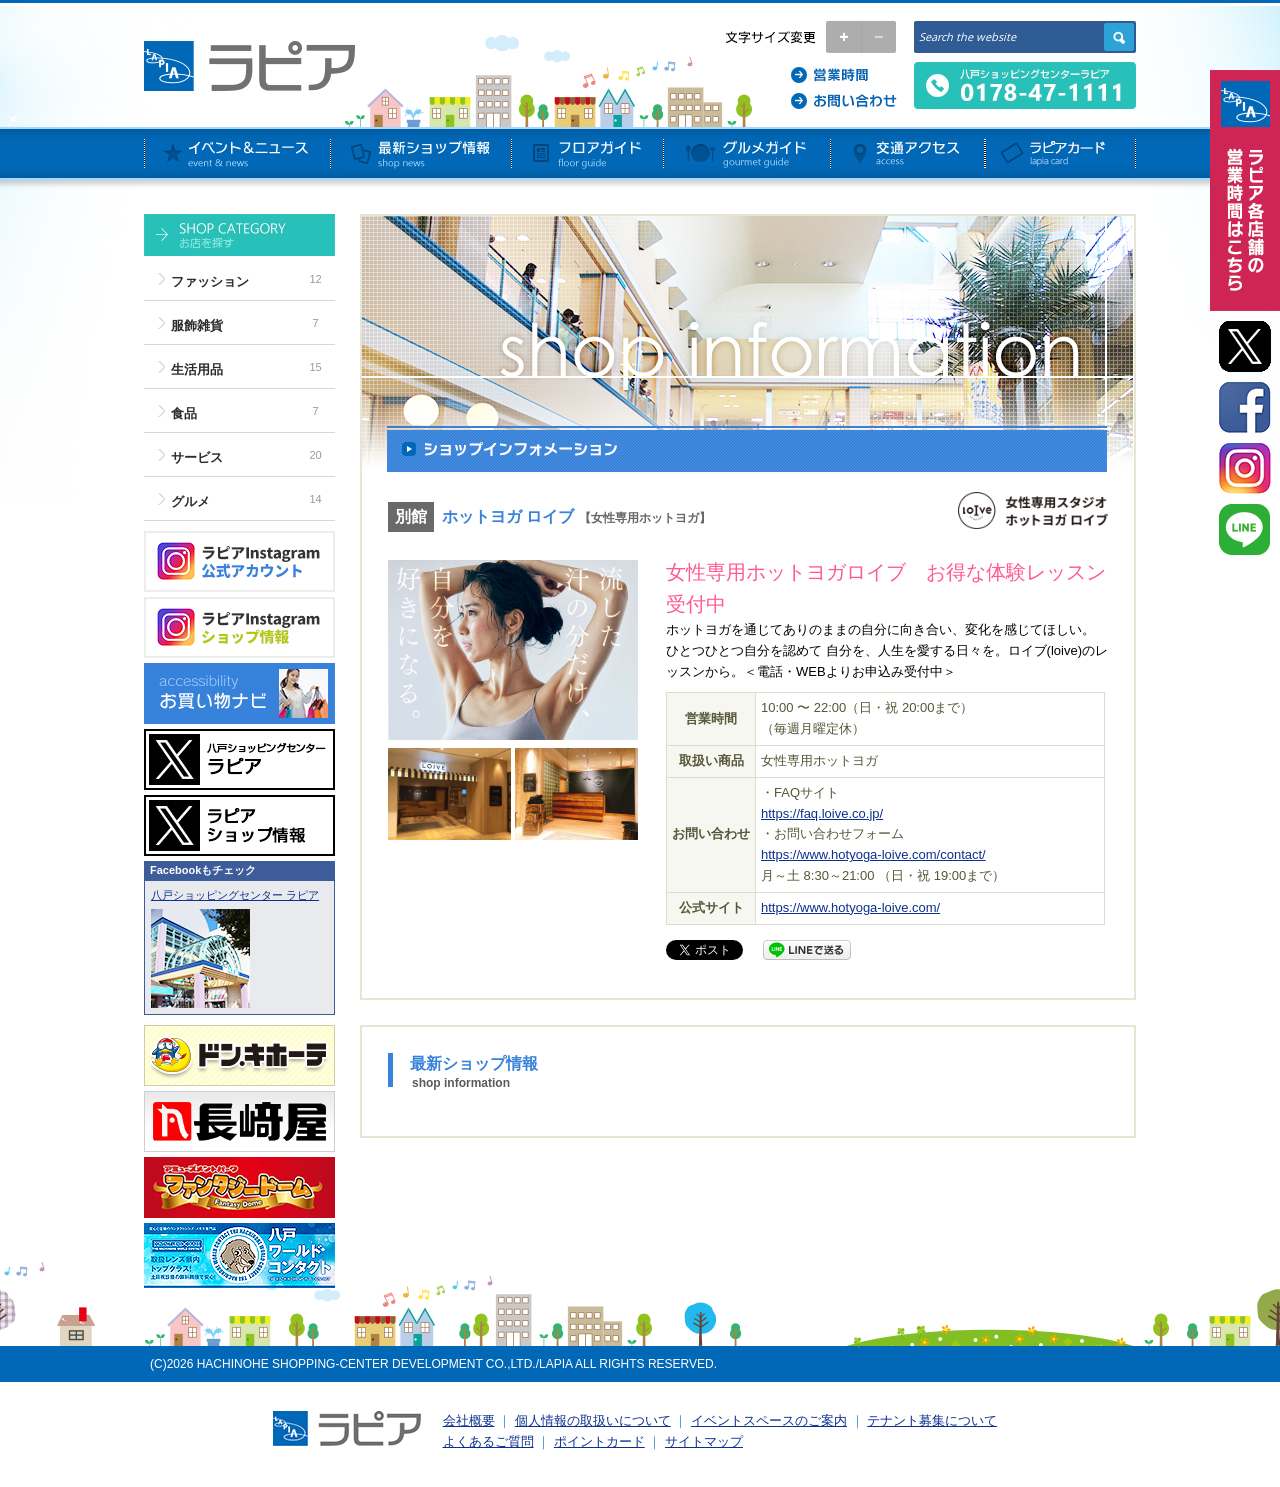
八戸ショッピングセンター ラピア (235, 895)
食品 (184, 413)
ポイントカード (599, 1441)
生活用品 (197, 369)
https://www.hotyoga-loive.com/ (850, 907)
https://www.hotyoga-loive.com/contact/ (873, 854)
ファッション (210, 281)
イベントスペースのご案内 (769, 1420)
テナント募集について (932, 1420)
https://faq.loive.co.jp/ (822, 813)
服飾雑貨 (197, 325)
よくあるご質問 (488, 1441)
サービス (197, 457)
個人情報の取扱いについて (593, 1420)
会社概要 (469, 1420)
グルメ (190, 501)
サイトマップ (704, 1441)
